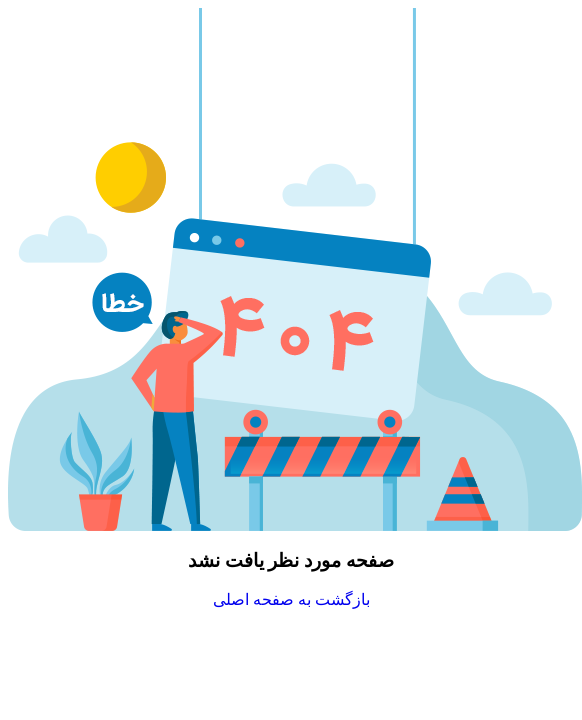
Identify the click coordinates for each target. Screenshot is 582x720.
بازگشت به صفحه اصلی (291, 599)
